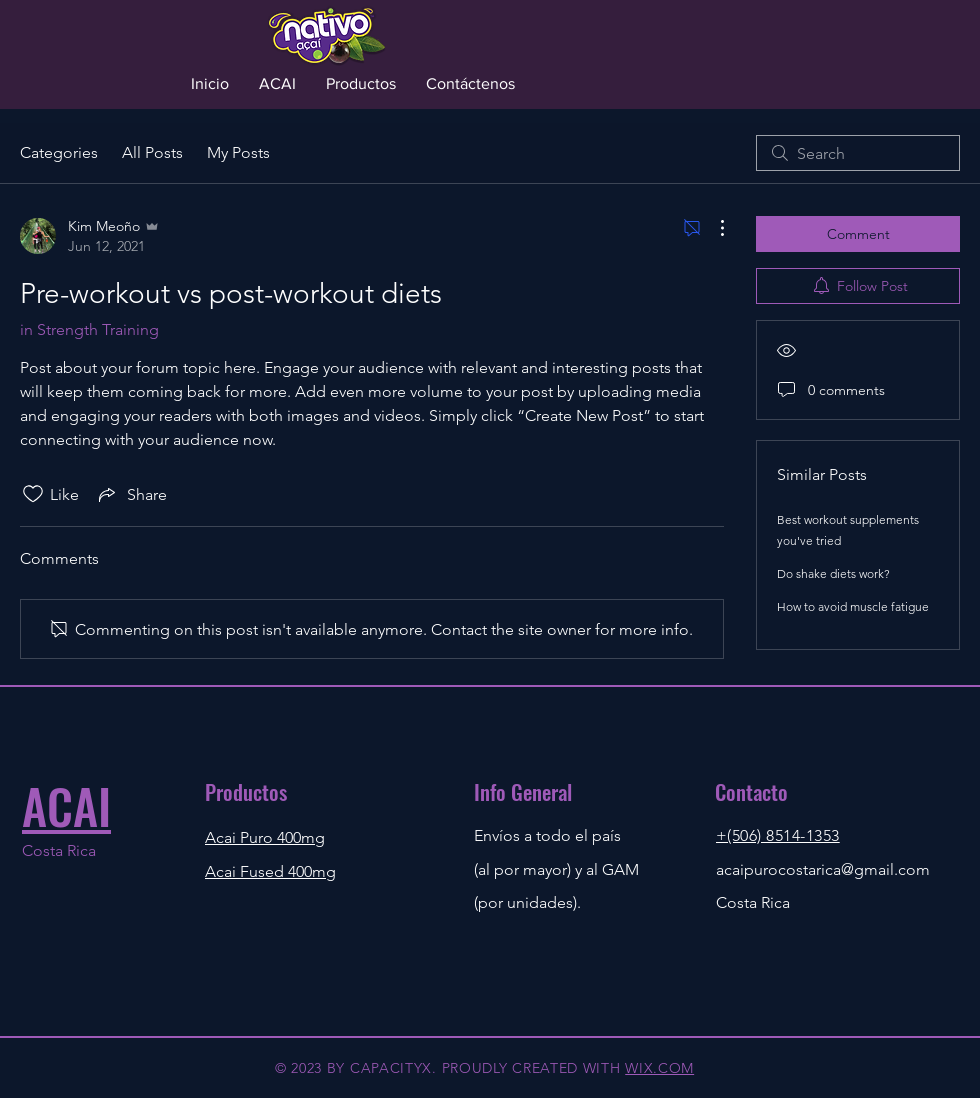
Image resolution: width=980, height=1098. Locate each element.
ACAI (66, 805)
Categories (59, 152)
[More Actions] (712, 228)
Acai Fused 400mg (270, 871)
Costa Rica (59, 850)
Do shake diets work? (833, 573)
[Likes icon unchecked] (33, 494)
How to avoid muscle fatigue (853, 606)
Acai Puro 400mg (265, 837)
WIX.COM (659, 1068)
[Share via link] (131, 494)
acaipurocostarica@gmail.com (823, 869)
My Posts (238, 152)
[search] (858, 153)
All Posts (152, 152)
